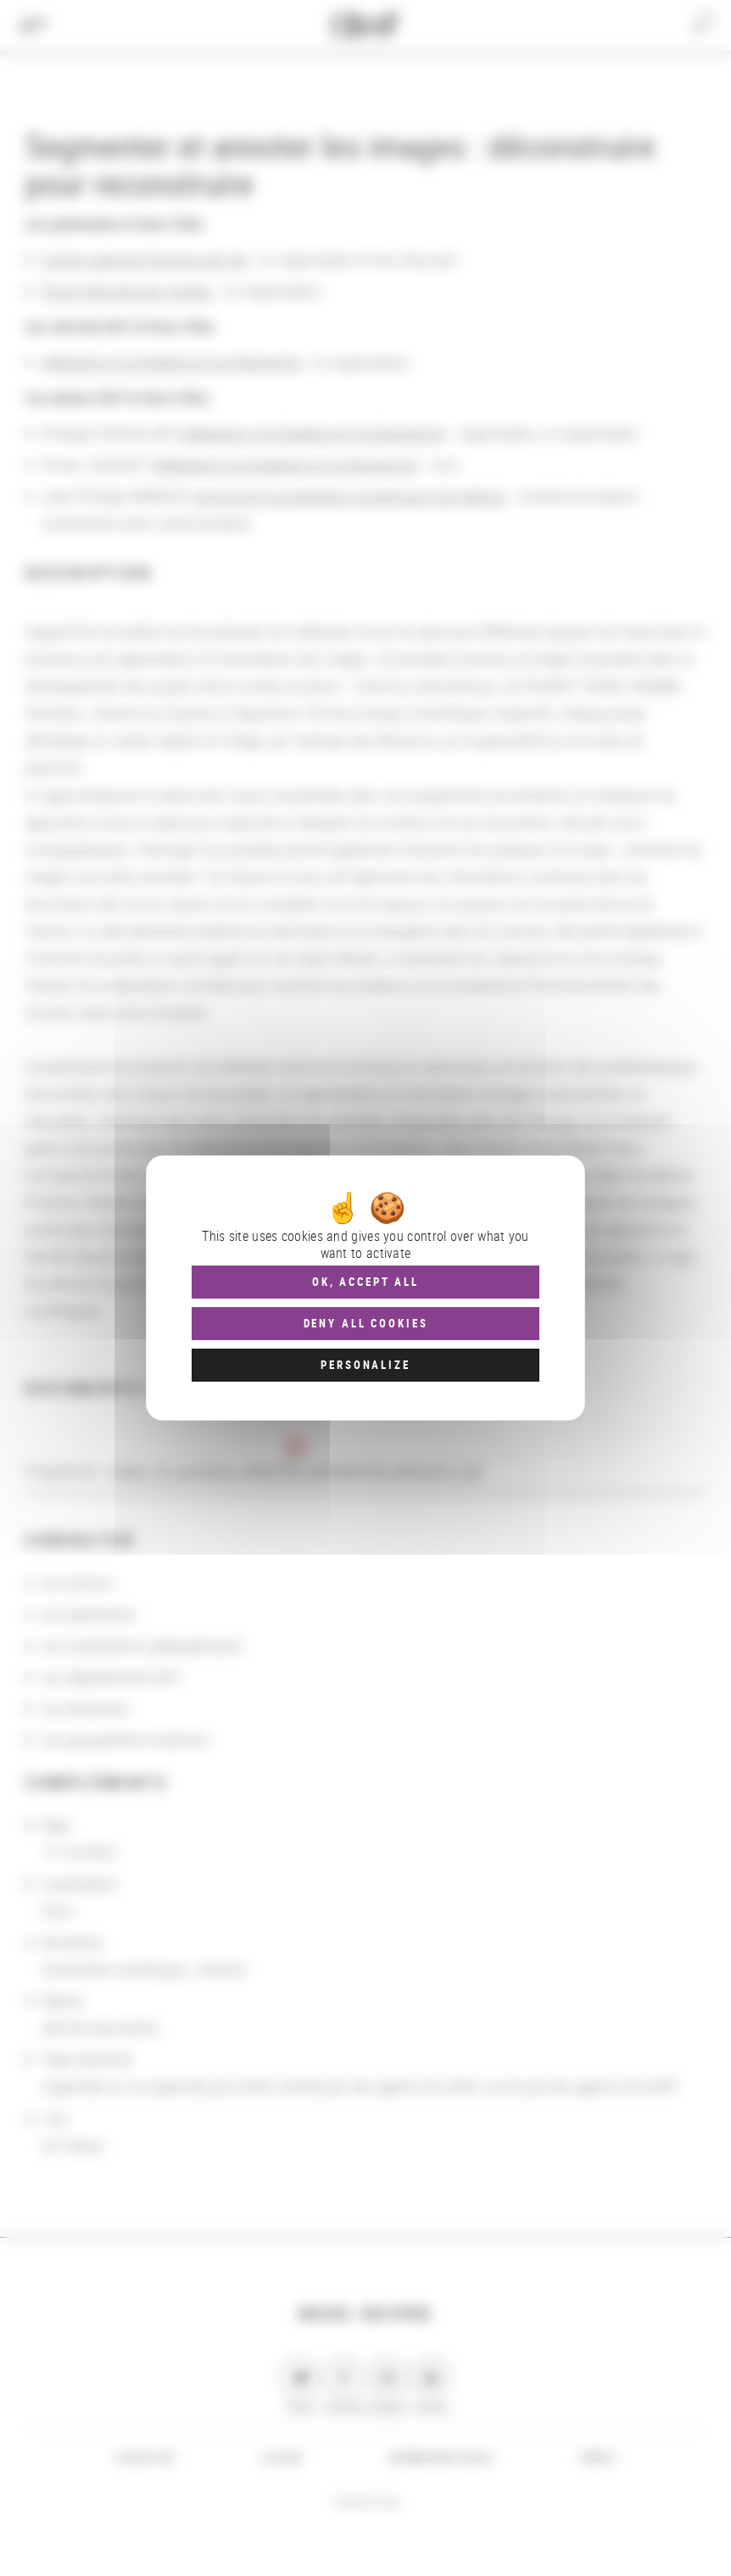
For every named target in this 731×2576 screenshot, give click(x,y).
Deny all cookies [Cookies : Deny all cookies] (366, 1323)
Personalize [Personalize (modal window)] (365, 1364)
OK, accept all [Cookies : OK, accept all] (365, 1281)
